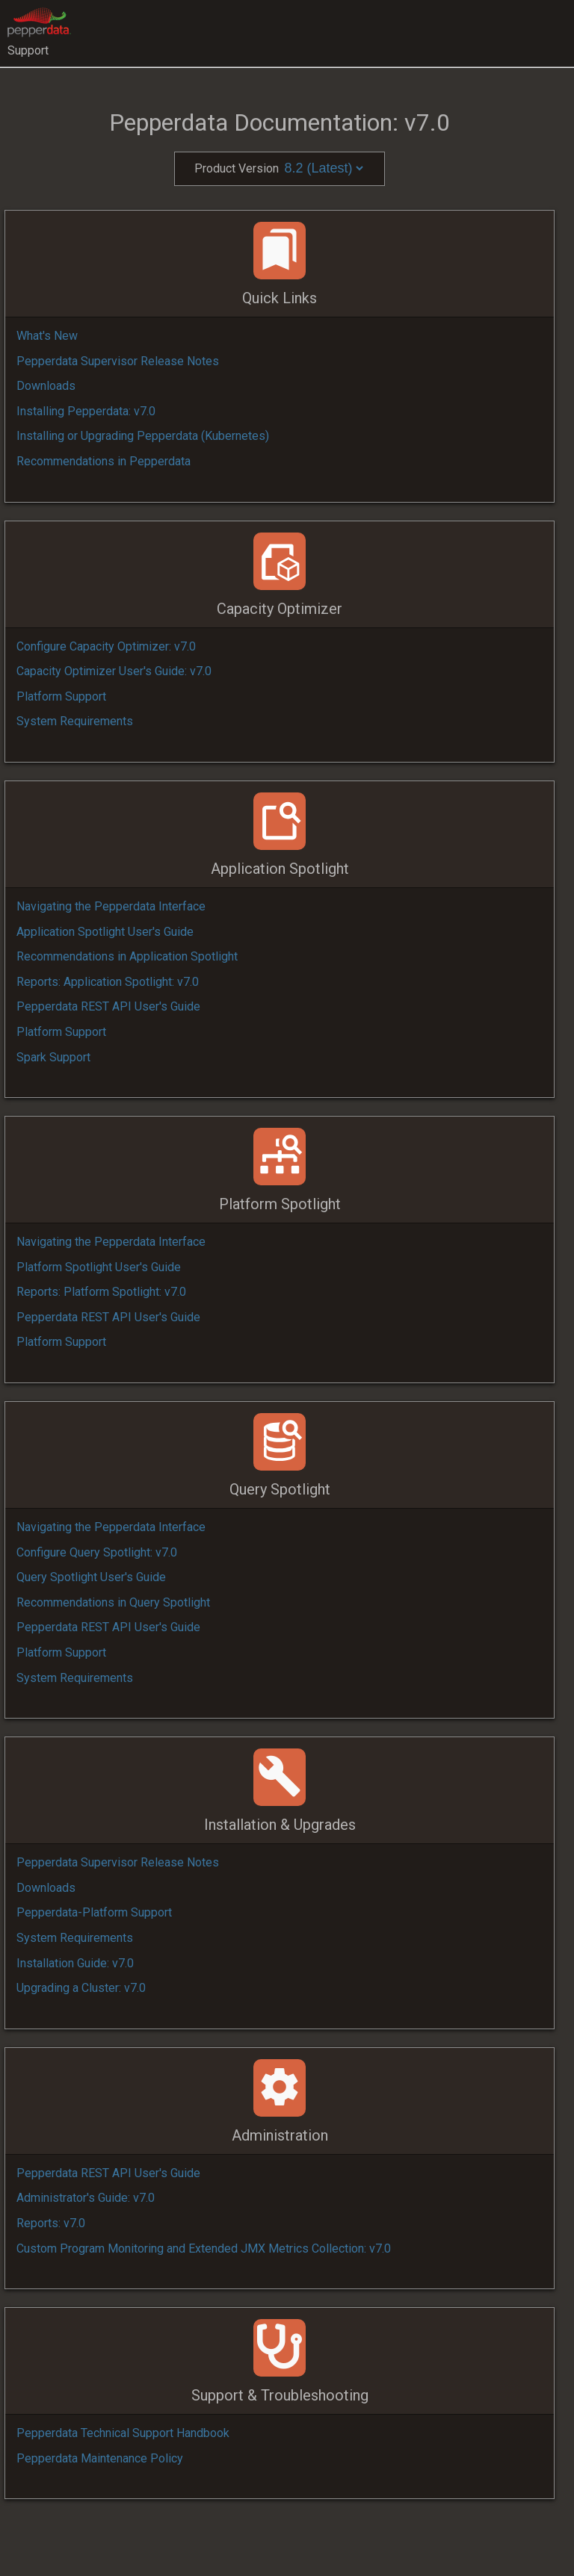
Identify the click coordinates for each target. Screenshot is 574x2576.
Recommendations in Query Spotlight (113, 1602)
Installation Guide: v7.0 (75, 1963)
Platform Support (61, 696)
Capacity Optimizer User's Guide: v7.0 (114, 671)
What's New (47, 336)
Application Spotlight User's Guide (105, 932)
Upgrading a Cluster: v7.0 (81, 1988)
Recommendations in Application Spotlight (127, 956)
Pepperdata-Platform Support (94, 1912)
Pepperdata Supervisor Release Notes (117, 361)
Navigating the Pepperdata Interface (111, 906)
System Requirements (74, 721)
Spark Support (53, 1057)
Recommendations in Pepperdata (103, 461)
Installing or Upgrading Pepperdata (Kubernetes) (142, 436)
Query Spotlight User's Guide (91, 1577)
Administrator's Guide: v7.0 (85, 2198)
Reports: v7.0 (50, 2223)
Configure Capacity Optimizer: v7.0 (106, 646)
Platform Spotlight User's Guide (98, 1267)
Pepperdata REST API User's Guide (108, 1006)
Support (28, 50)
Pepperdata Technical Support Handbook (122, 2433)
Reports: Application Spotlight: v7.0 (107, 982)
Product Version (279, 168)
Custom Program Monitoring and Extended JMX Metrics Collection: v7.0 (203, 2248)
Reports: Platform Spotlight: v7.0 (101, 1292)
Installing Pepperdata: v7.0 (85, 411)
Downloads (45, 386)
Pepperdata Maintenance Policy (99, 2458)
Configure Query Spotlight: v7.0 (96, 1552)
